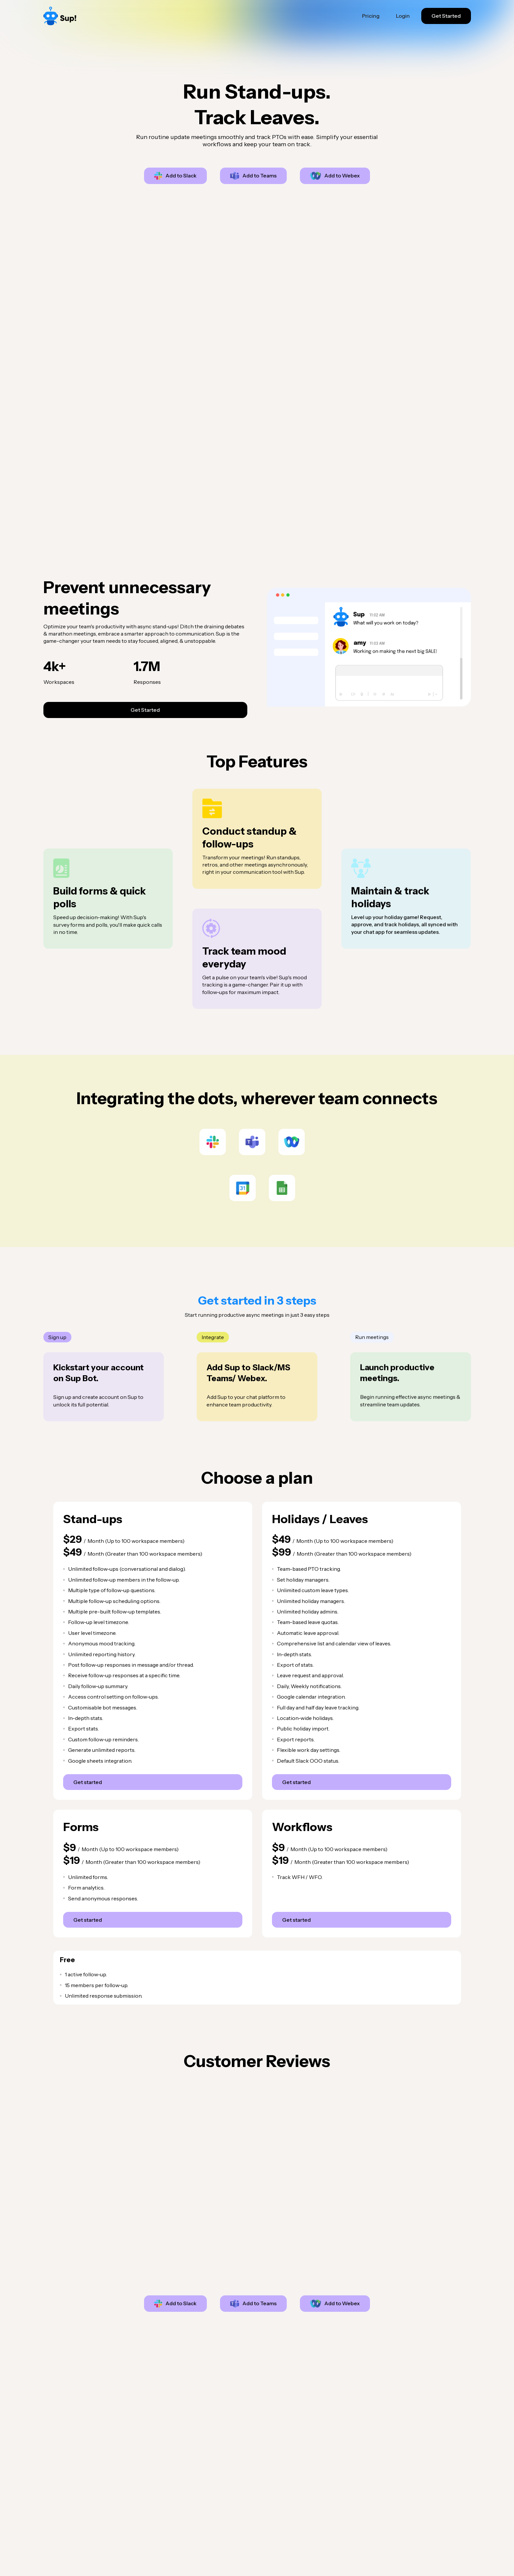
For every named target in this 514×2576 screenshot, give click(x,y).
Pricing (370, 15)
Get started (87, 1782)
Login (403, 15)
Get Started (446, 15)
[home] (85, 16)
